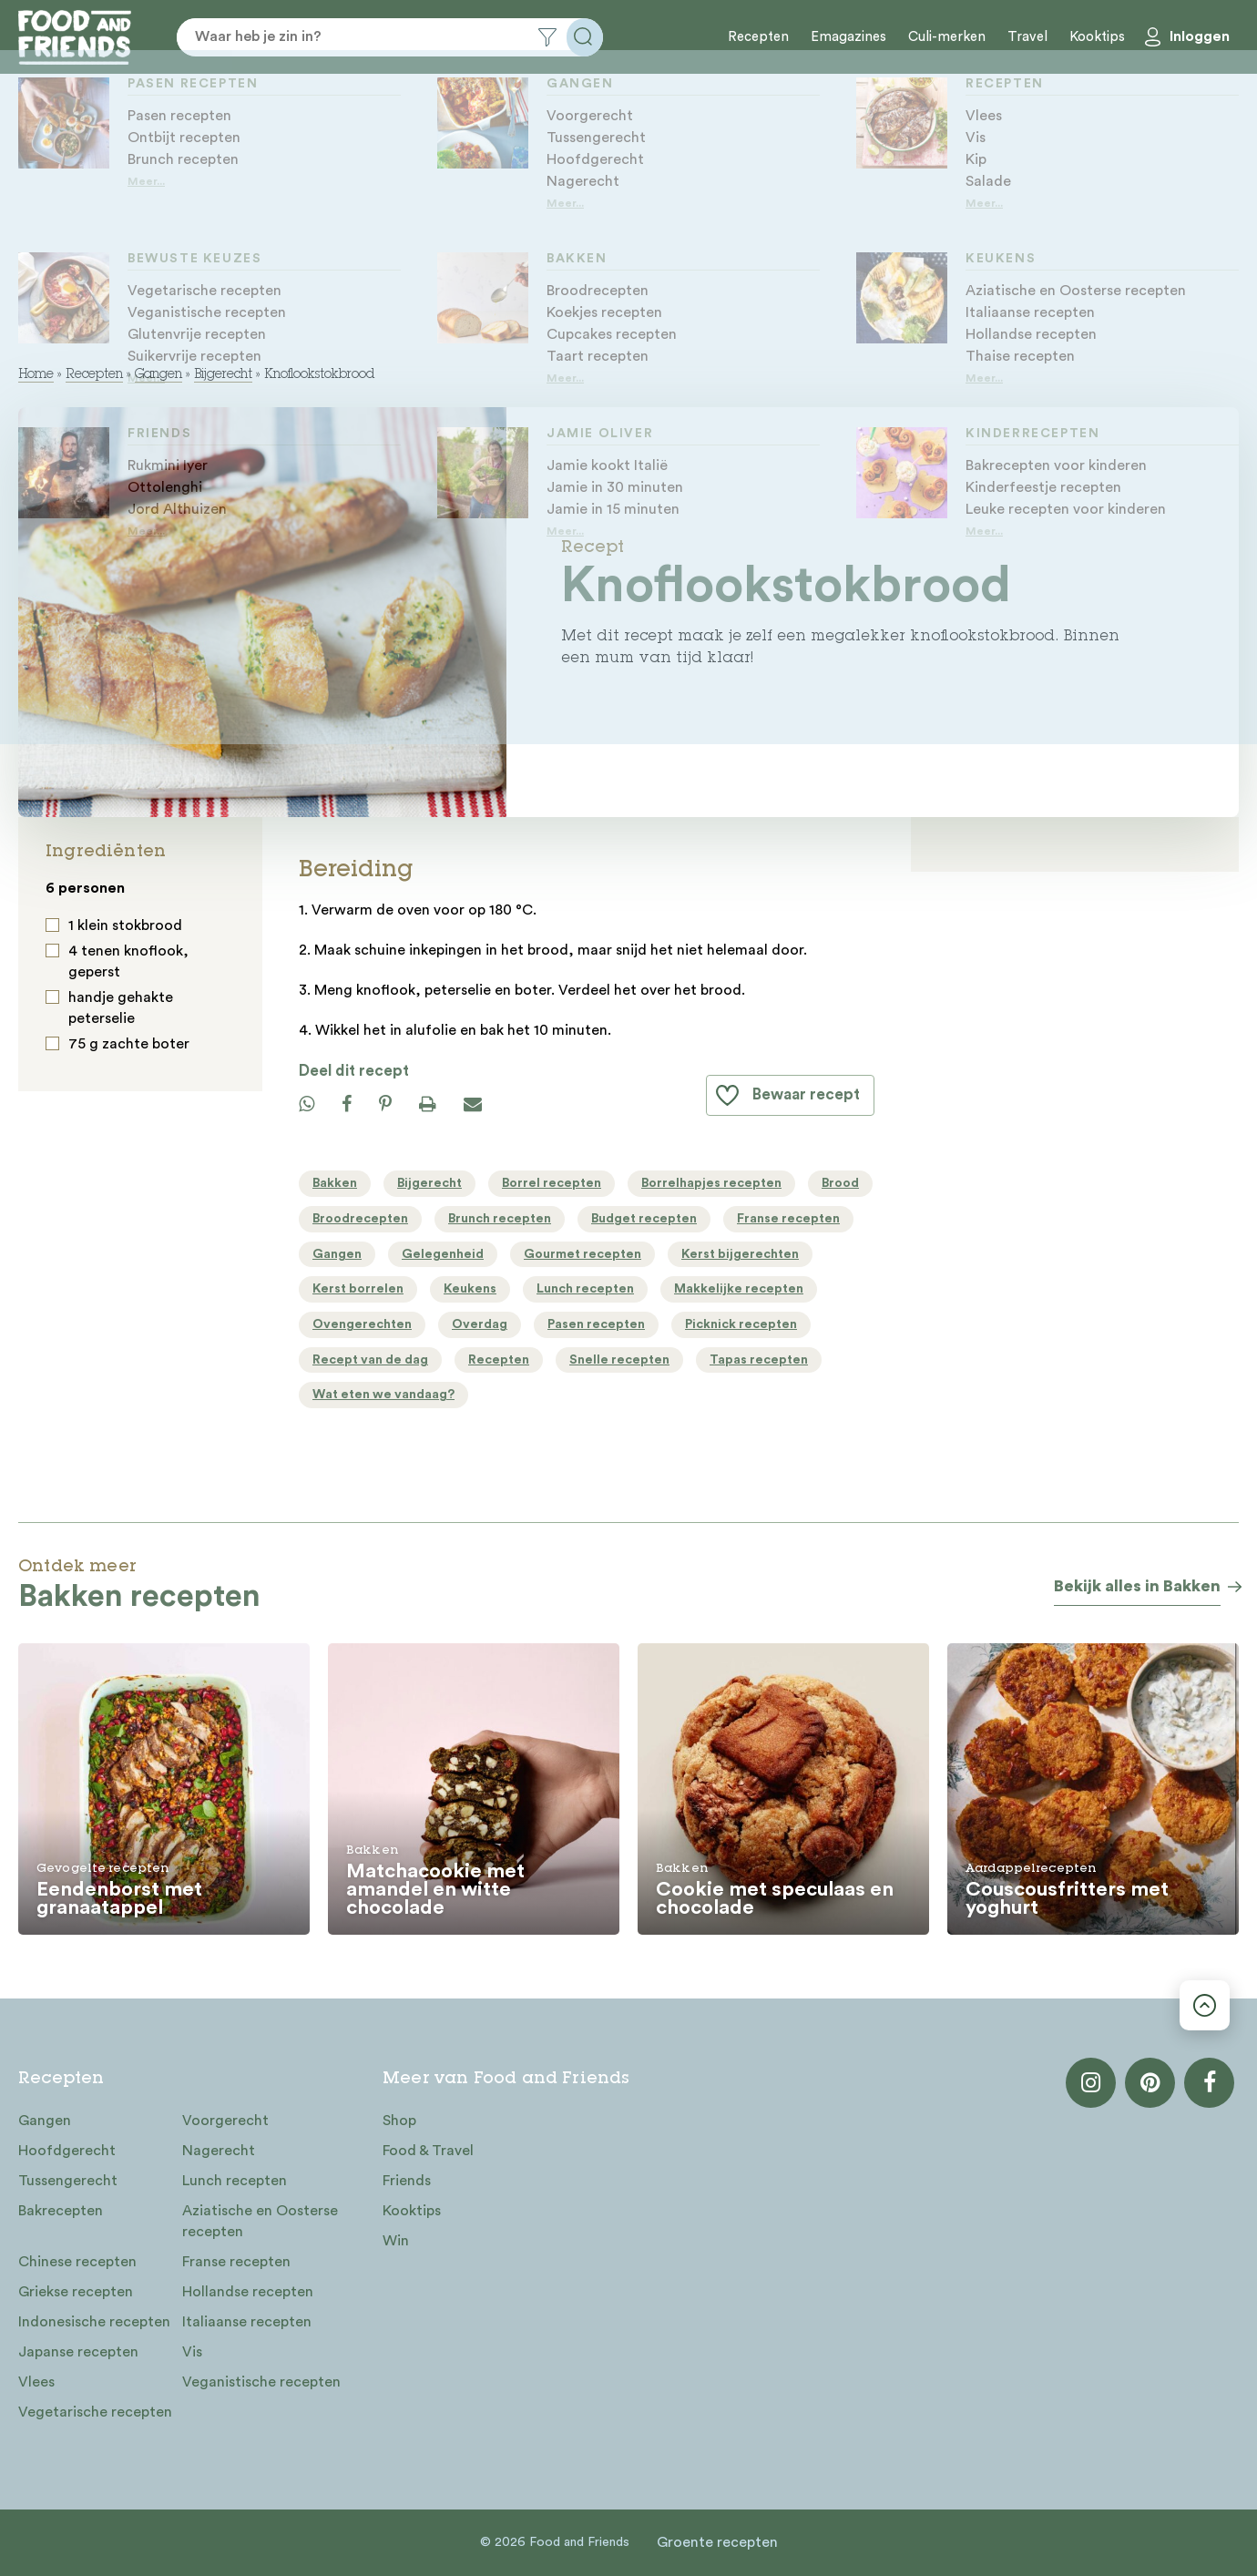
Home (36, 375)
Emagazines (848, 37)
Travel (1027, 37)
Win (396, 2241)
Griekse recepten (75, 2292)
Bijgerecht (223, 375)
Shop (399, 2120)
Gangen (158, 375)
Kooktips (1097, 37)
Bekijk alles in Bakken (1137, 1586)
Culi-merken (947, 37)
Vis (192, 2352)
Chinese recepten (77, 2261)
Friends (407, 2180)
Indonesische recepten (94, 2322)
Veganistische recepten (261, 2382)
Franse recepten (236, 2261)
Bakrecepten (60, 2210)
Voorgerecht (225, 2120)
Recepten (758, 37)
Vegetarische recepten (95, 2412)
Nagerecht (218, 2150)
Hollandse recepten (247, 2292)
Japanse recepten (78, 2352)
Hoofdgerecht (67, 2150)
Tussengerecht (68, 2180)
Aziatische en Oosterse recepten (260, 2221)
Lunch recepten (234, 2180)
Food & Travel (428, 2150)
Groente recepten (717, 2542)
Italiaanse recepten (247, 2322)
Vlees (36, 2382)
